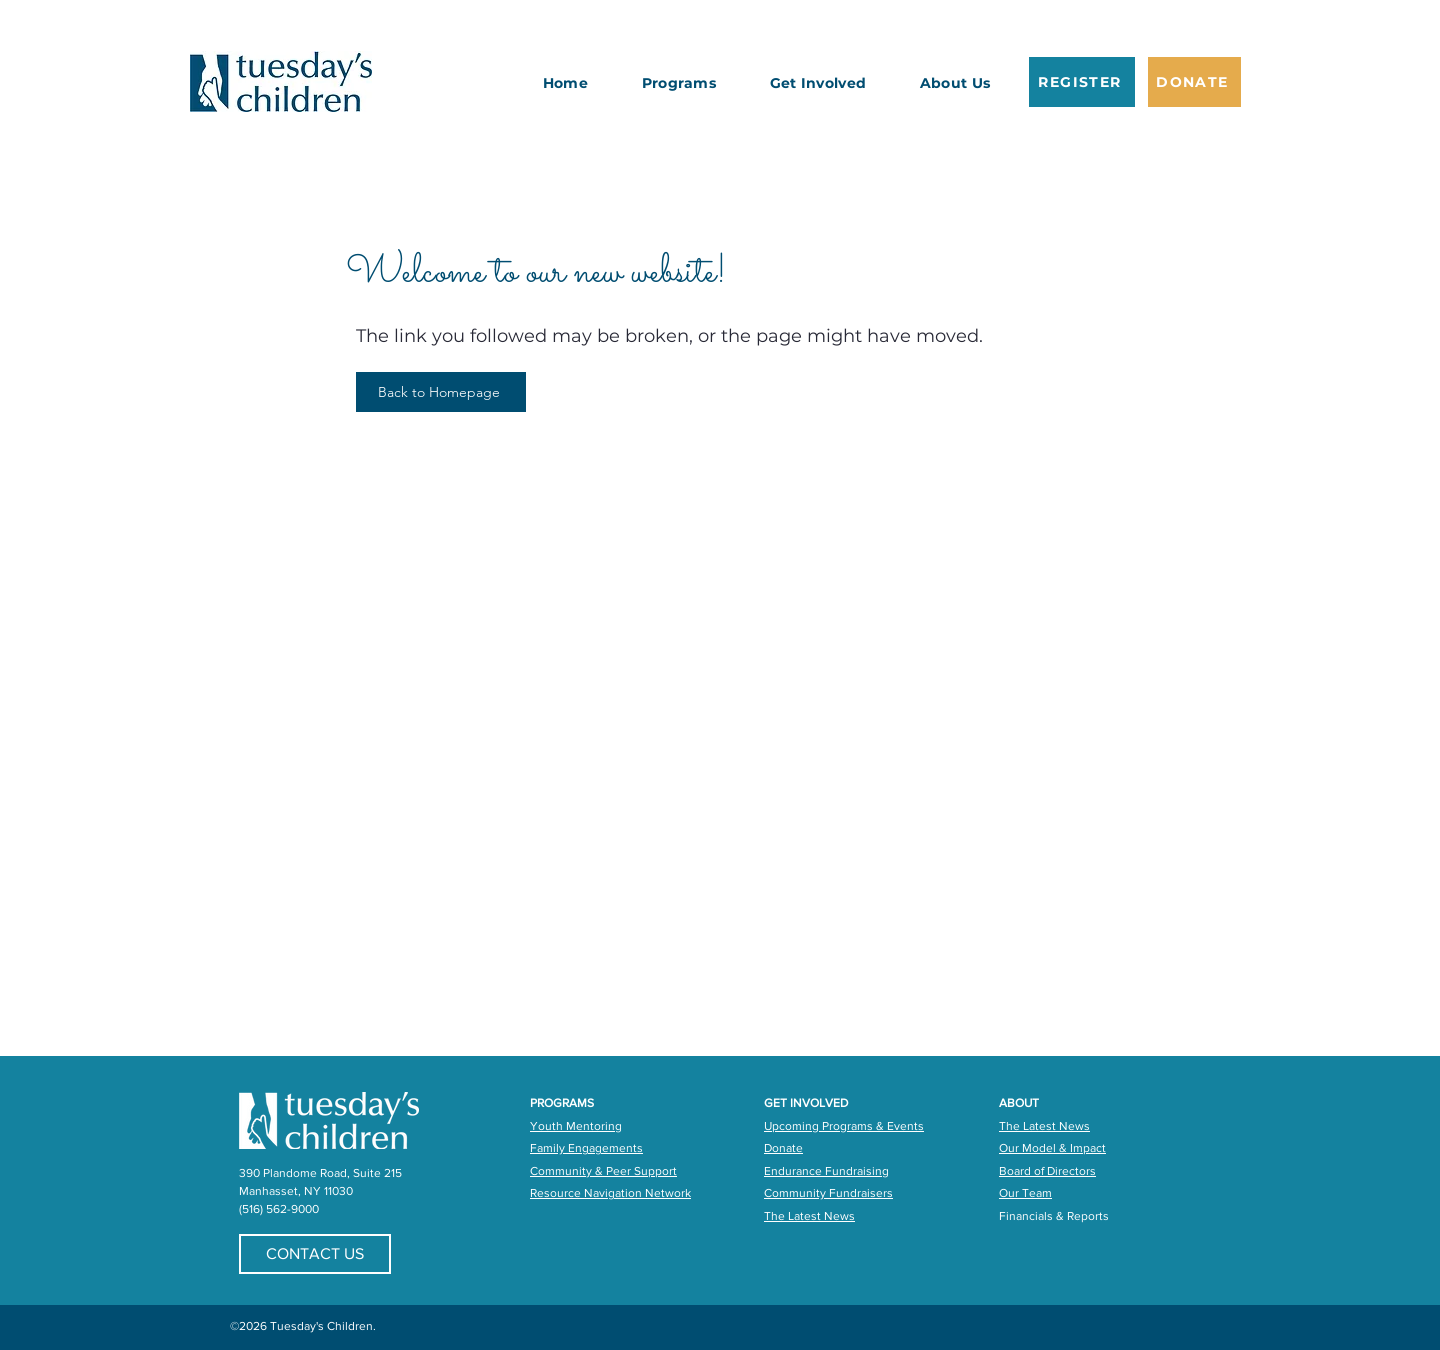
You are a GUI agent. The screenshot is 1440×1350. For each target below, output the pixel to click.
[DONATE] (1194, 82)
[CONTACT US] (315, 1254)
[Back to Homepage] (441, 392)
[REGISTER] (1082, 82)
